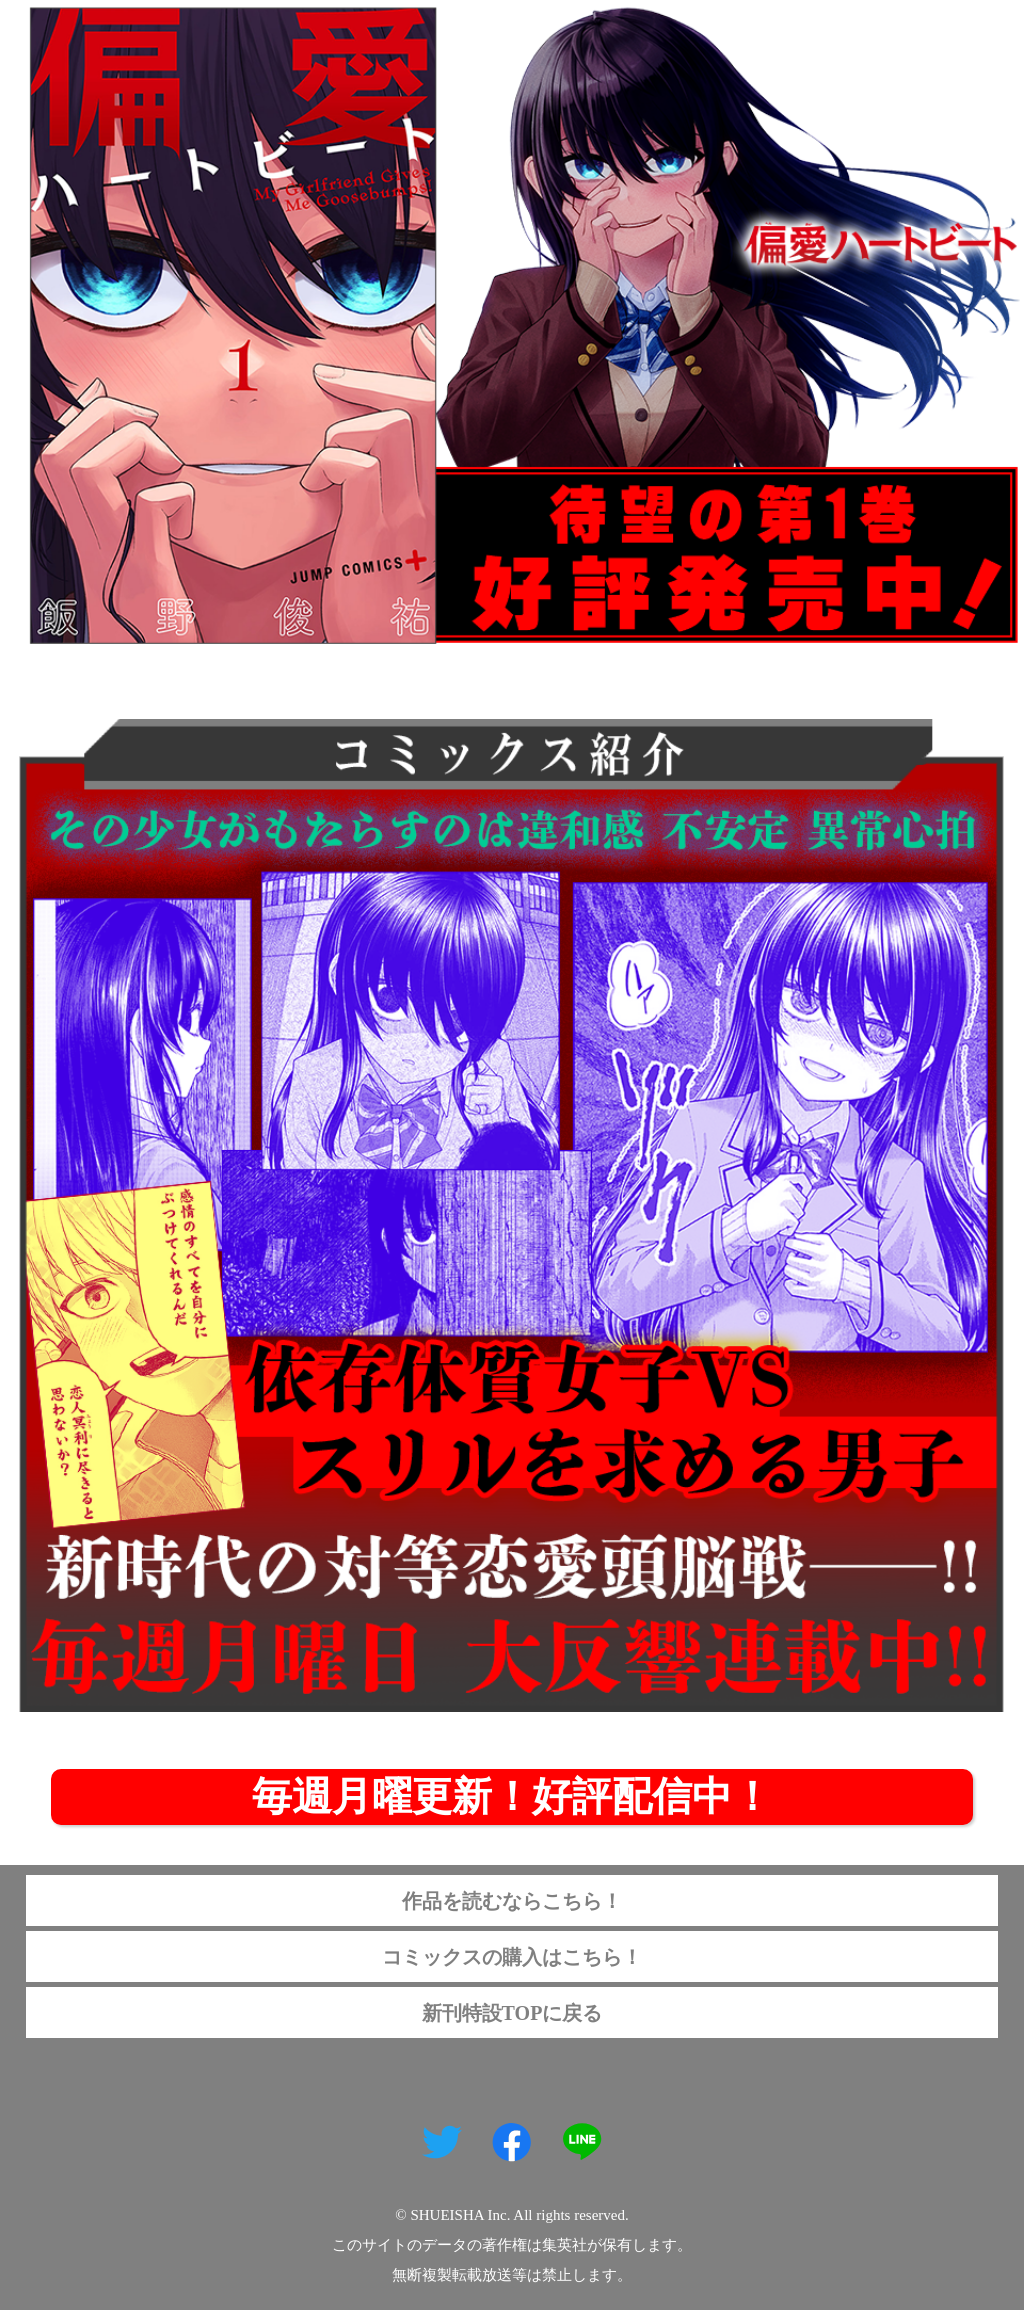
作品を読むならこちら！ (512, 1901)
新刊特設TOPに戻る (512, 2013)
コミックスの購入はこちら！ (512, 1957)
